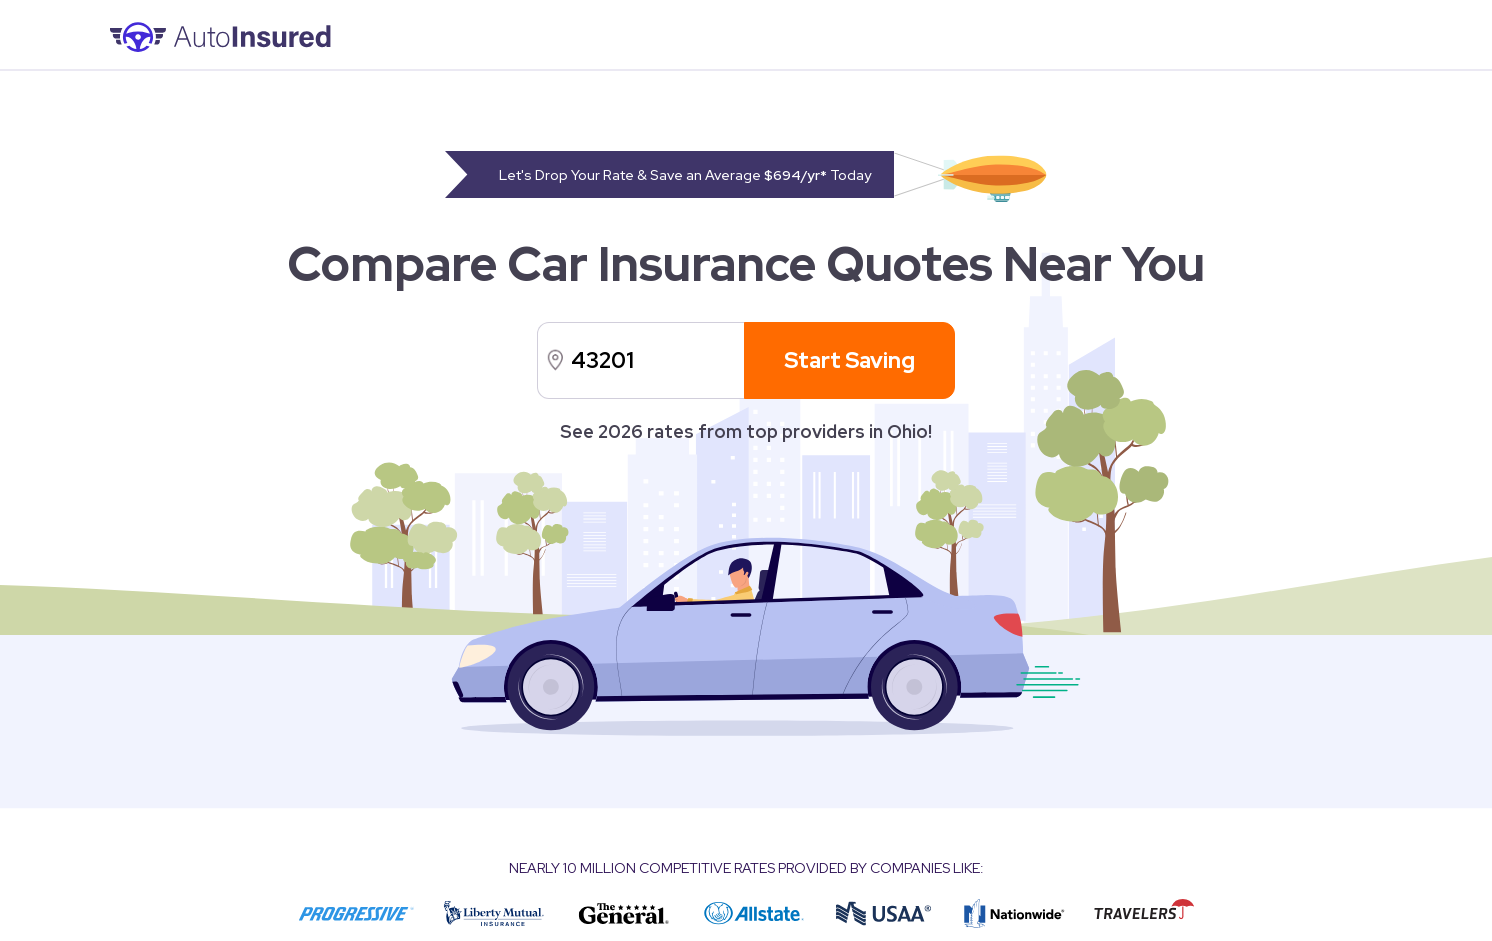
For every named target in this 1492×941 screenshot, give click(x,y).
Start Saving (849, 360)
